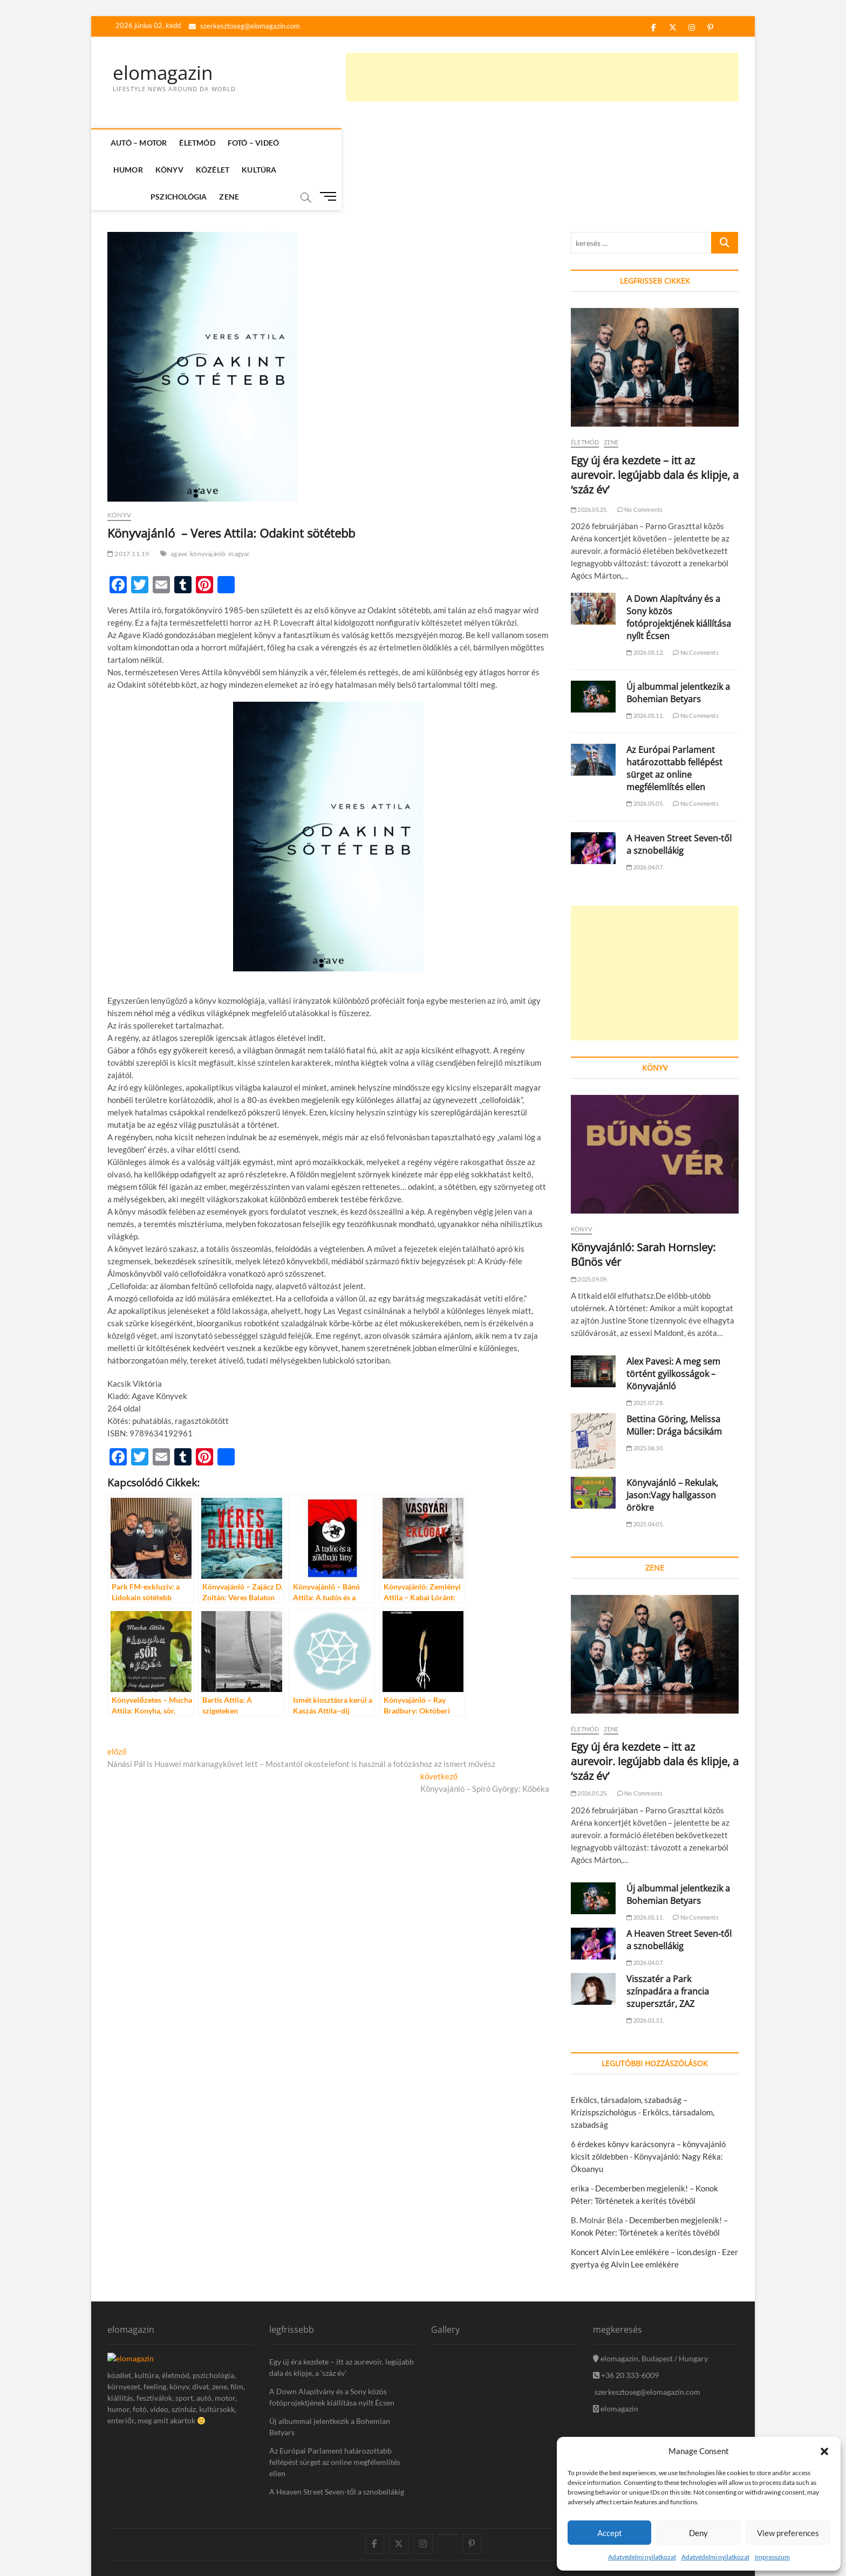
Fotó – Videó (255, 142)
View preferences (788, 2533)
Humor (308, 142)
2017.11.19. (129, 500)
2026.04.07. (645, 813)
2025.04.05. (645, 1470)
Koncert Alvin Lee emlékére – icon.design (643, 2198)
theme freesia (162, 2541)
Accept (609, 2533)
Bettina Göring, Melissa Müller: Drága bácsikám (674, 1372)
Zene (548, 142)
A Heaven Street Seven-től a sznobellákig (679, 791)
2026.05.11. (645, 662)
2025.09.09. (589, 1225)
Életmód (199, 142)
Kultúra (439, 142)
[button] (824, 2451)
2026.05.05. (645, 749)
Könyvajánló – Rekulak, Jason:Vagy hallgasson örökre (672, 1441)
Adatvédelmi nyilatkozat (642, 2557)
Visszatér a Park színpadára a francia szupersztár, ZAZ (667, 1938)
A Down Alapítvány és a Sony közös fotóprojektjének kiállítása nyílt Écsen (678, 563)
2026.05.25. (589, 456)
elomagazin (164, 73)
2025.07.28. (645, 1349)
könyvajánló (208, 500)
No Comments (640, 456)
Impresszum (772, 2557)
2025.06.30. (645, 1394)
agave (178, 500)
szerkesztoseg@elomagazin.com (244, 26)
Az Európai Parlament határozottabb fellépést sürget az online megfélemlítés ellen (674, 714)
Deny (698, 2533)
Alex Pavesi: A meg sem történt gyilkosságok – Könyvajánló (673, 1320)
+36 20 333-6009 (626, 2321)
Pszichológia (497, 142)
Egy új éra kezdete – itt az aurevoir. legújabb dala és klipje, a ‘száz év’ (655, 421)
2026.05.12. (645, 598)
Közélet (393, 142)
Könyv (350, 142)
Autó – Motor (141, 142)
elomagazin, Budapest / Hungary (650, 2305)
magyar (239, 500)
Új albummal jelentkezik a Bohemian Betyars (678, 639)
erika (580, 2135)
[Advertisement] (542, 77)
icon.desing (201, 2530)
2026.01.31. (645, 1966)
